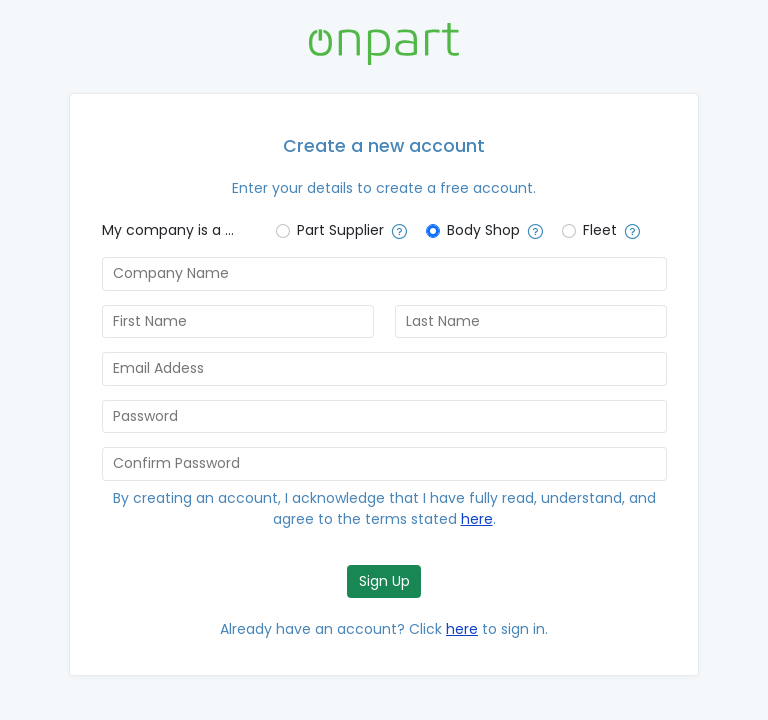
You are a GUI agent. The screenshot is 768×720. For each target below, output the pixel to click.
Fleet (600, 230)
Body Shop (483, 230)
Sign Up (384, 581)
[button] (396, 232)
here (477, 519)
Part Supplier (340, 230)
